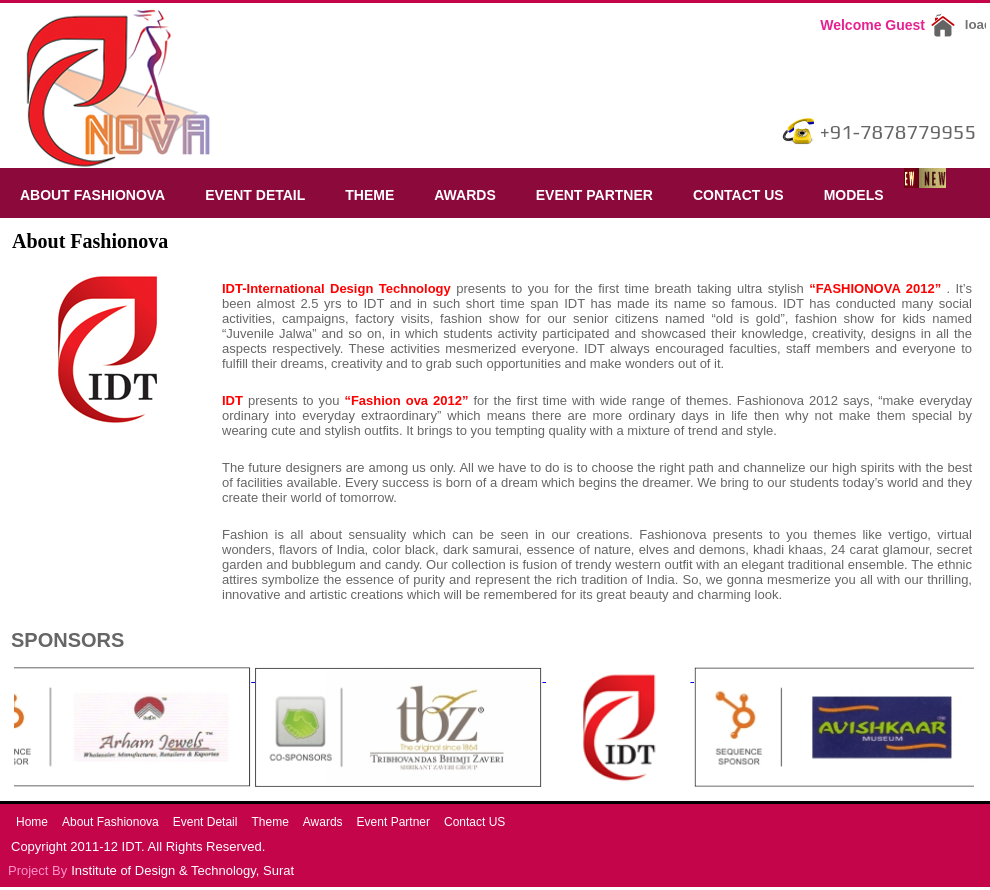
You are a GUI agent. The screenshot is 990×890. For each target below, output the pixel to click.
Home (32, 822)
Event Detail (255, 195)
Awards (464, 195)
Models (854, 195)
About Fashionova (92, 195)
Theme (369, 195)
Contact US (738, 195)
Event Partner (594, 195)
